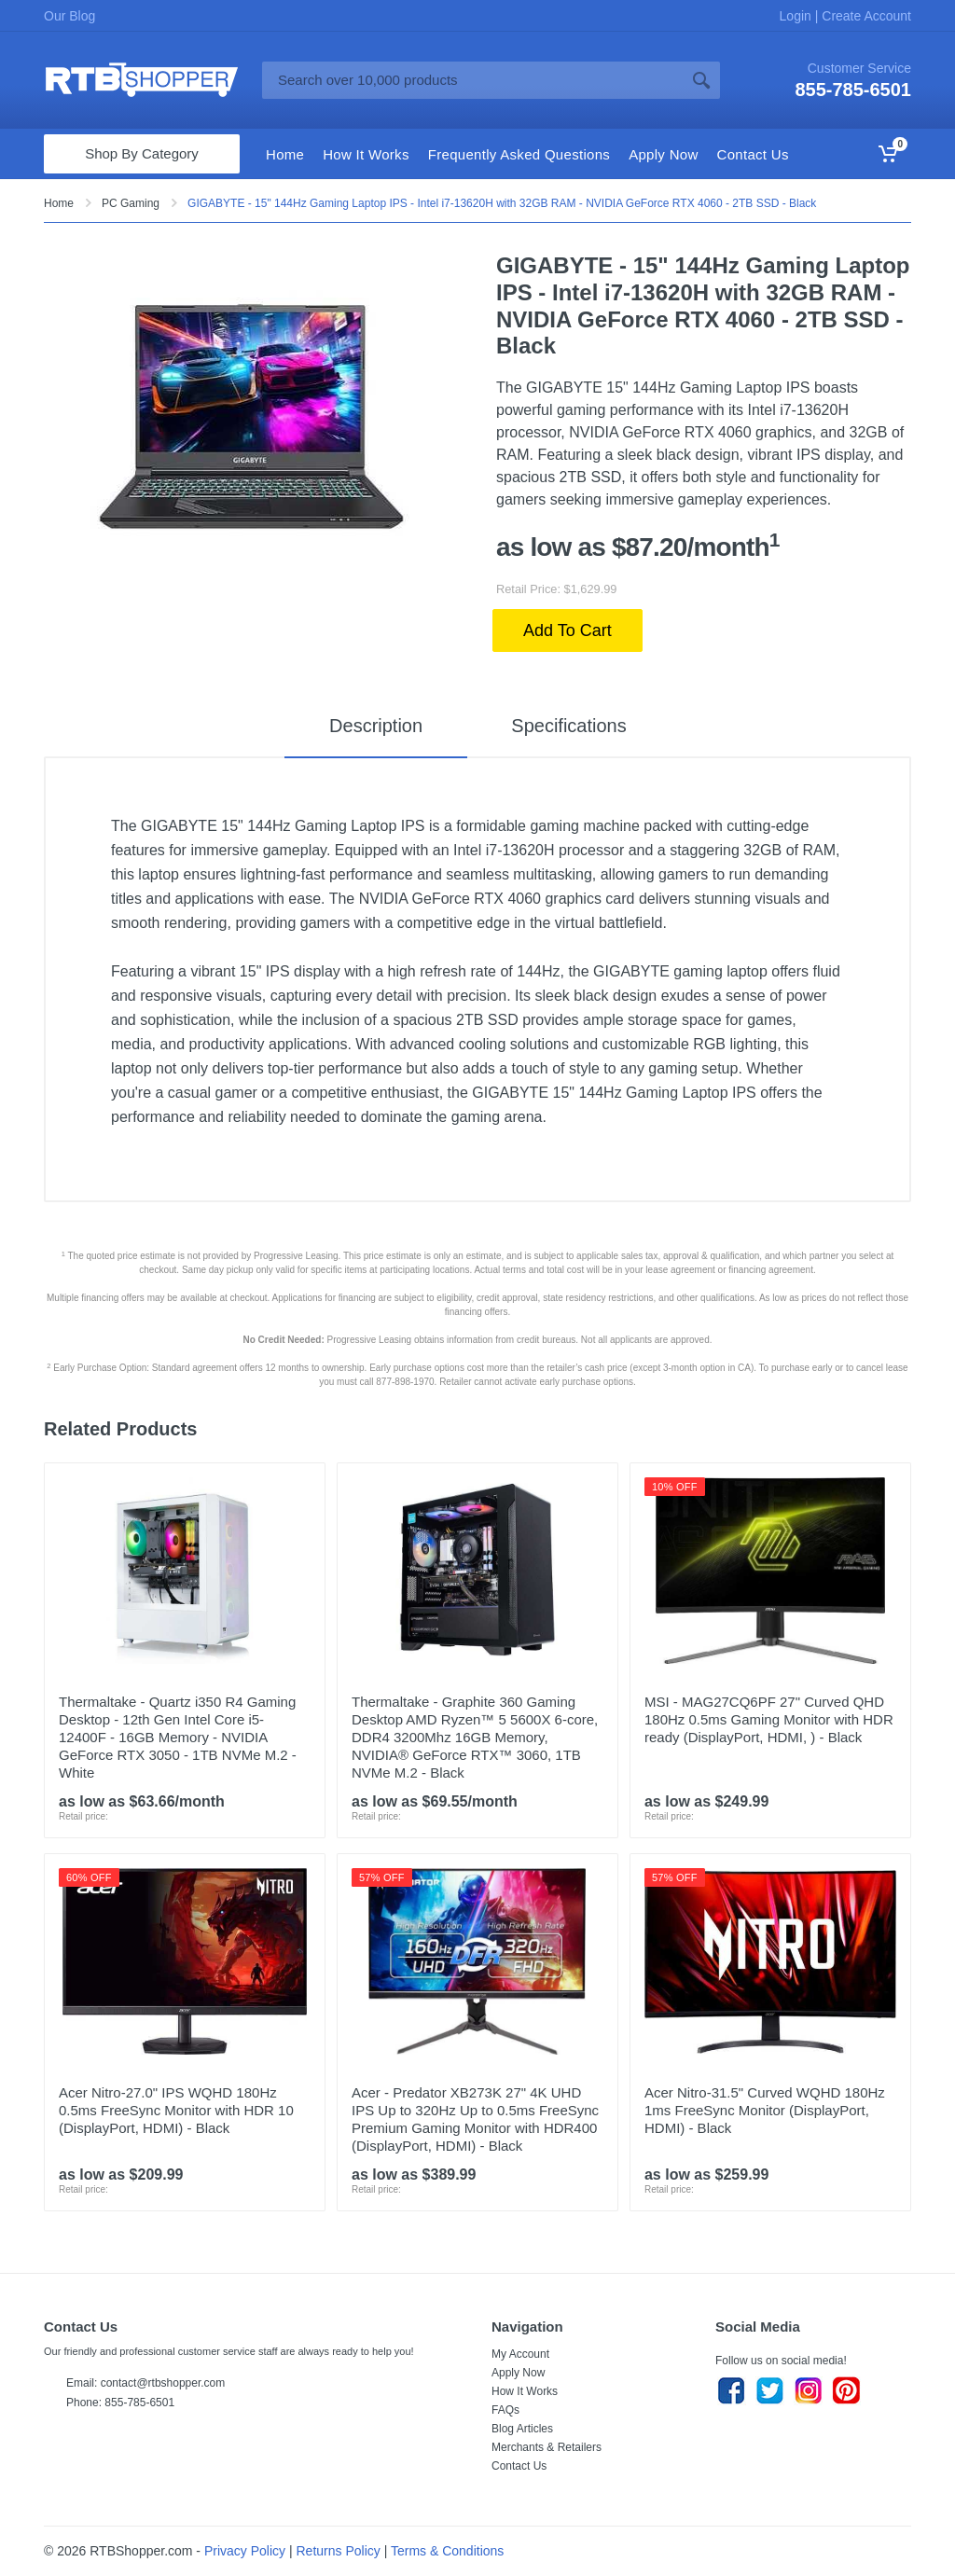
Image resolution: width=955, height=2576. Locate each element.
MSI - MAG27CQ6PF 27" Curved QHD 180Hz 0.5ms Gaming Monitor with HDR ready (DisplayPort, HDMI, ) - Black (768, 1719)
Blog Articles (522, 2428)
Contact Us (519, 2465)
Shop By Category (142, 153)
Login (797, 15)
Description (375, 725)
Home (59, 203)
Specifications (568, 725)
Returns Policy (339, 2550)
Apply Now (518, 2372)
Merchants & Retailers (546, 2447)
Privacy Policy (244, 2550)
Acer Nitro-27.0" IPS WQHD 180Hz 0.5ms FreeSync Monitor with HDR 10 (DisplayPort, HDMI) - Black (176, 2110)
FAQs (505, 2410)
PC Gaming (130, 203)
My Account (520, 2354)
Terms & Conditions (447, 2550)
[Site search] (472, 80)
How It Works (524, 2391)
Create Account (864, 15)
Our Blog (69, 15)
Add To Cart (567, 630)
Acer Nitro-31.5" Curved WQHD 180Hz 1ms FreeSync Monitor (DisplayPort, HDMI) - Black (764, 2110)
